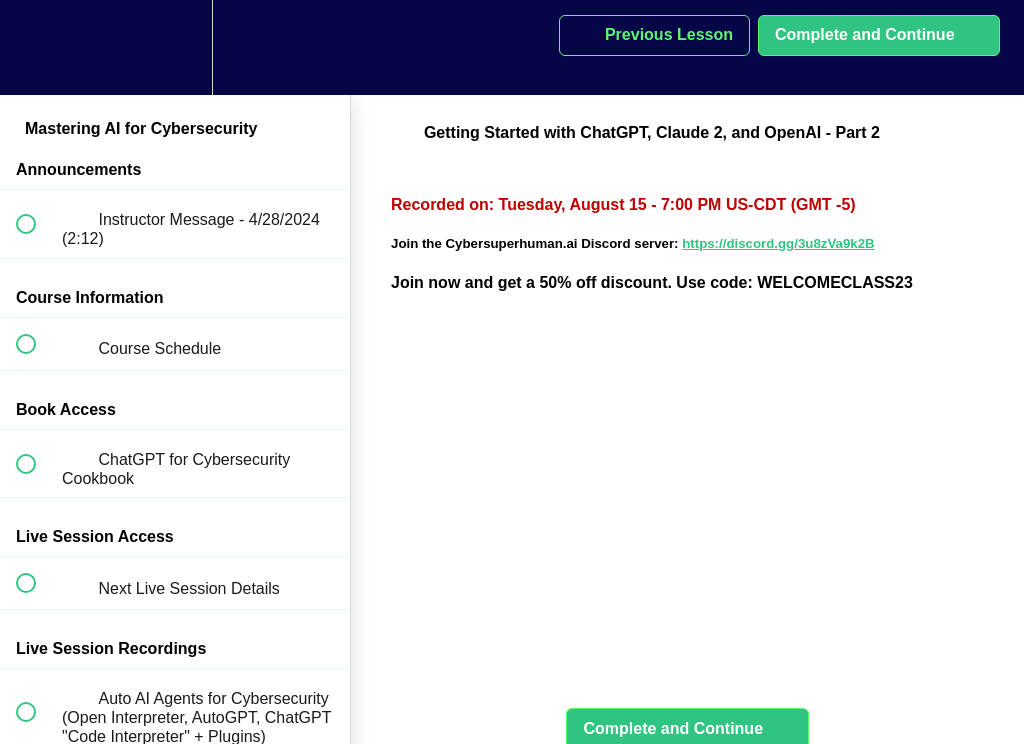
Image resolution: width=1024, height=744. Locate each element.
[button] (37, 47)
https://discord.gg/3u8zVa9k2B (778, 243)
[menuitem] (175, 47)
